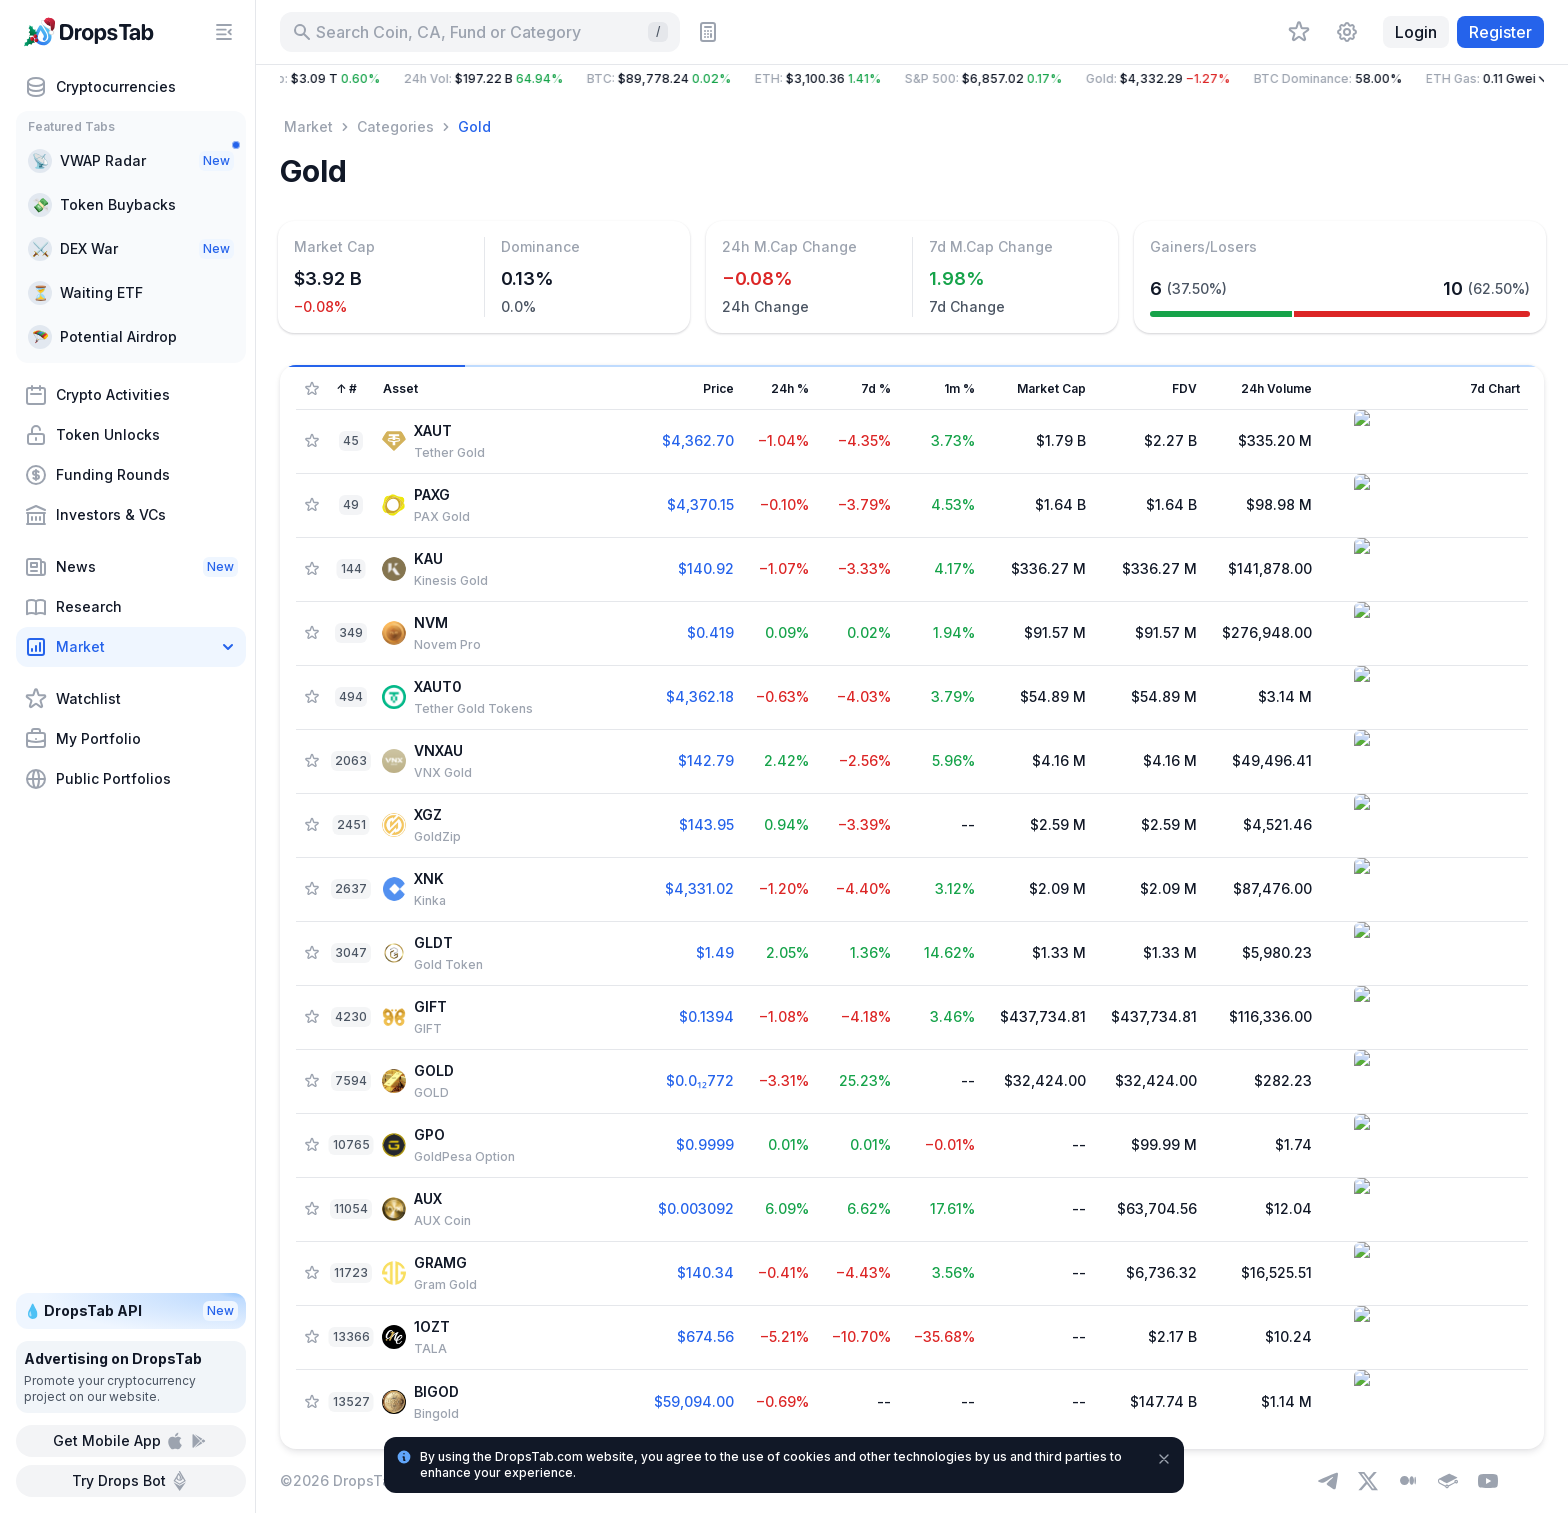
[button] (912, 79)
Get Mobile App (131, 1441)
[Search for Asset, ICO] (480, 32)
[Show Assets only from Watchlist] (312, 389)
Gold (474, 126)
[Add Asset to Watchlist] (312, 441)
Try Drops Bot (131, 1481)
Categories (395, 126)
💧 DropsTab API (131, 1311)
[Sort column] (464, 389)
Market (308, 126)
